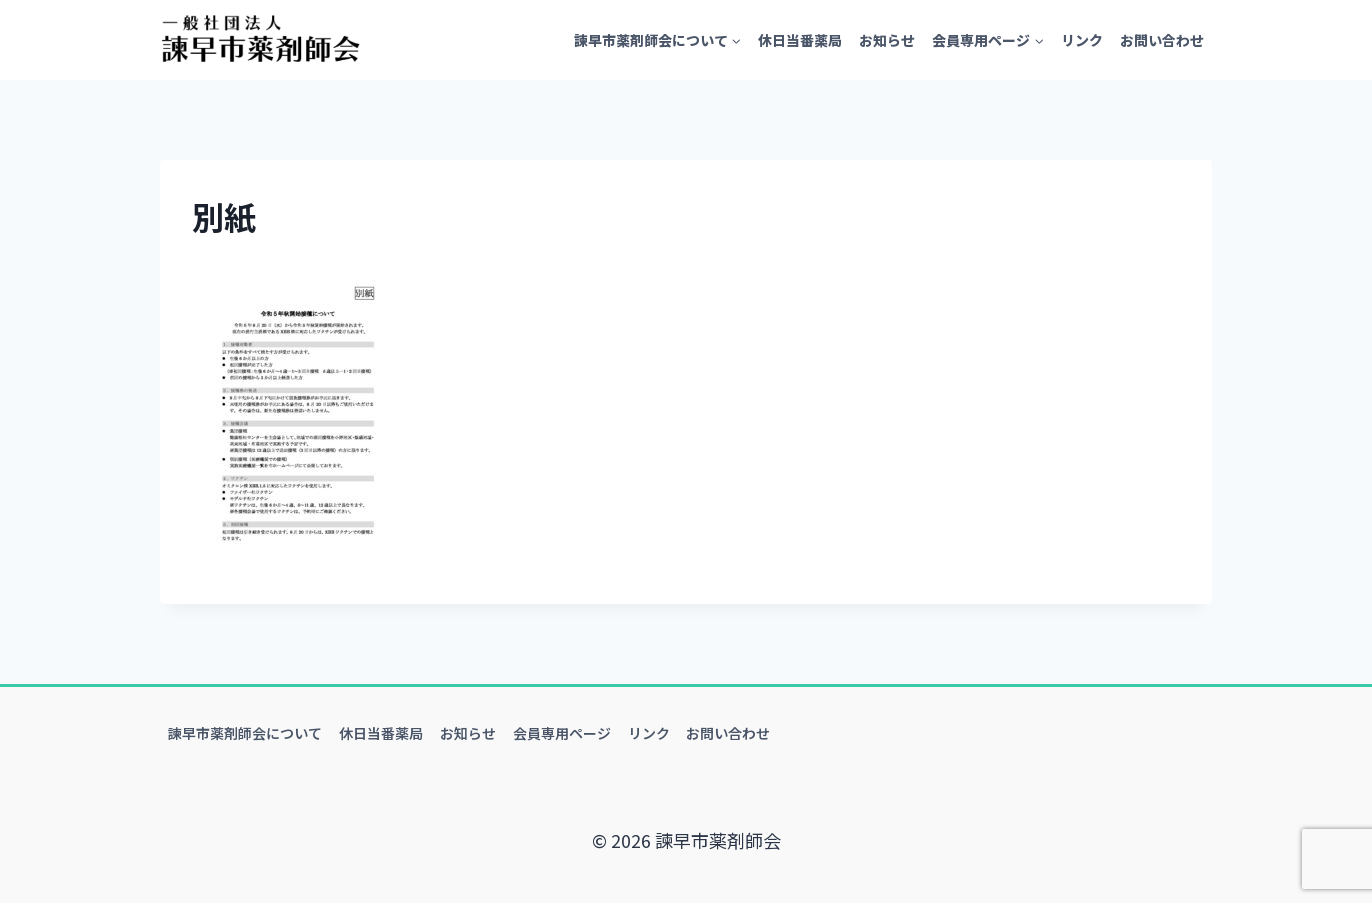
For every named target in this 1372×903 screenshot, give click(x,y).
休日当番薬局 (800, 40)
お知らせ (887, 40)
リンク (1082, 40)
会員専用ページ (562, 733)
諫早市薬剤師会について (245, 733)
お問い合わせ (1162, 40)
